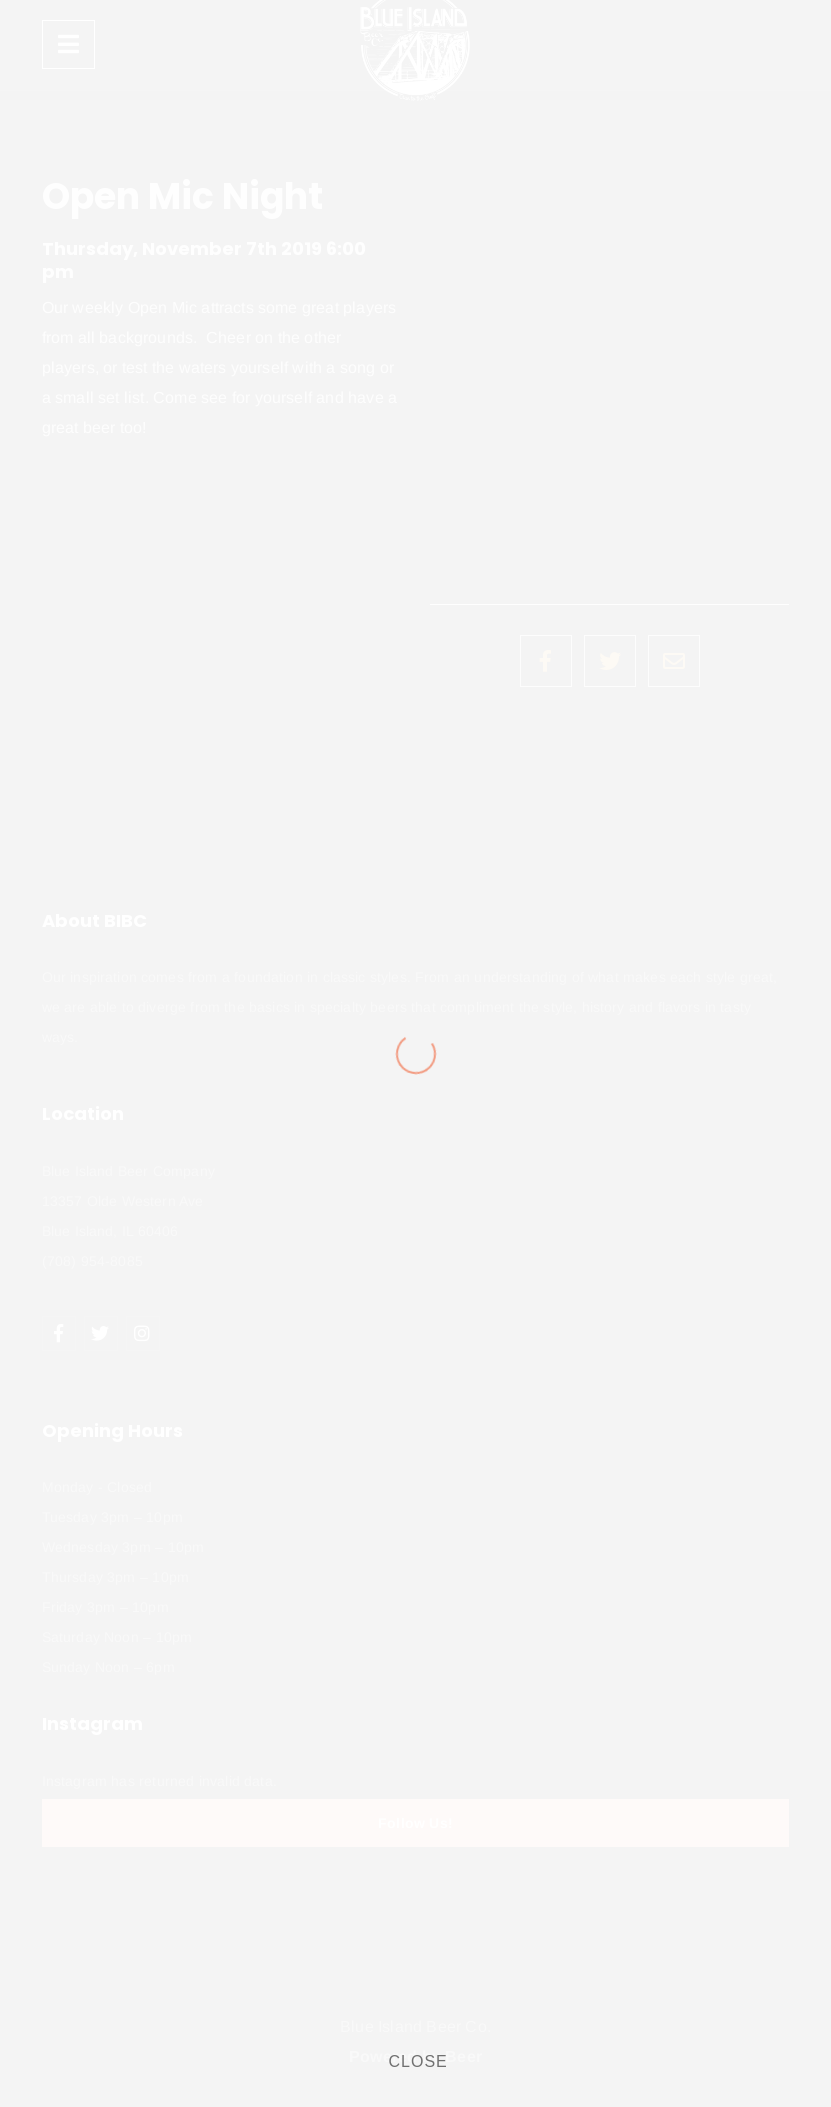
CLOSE (418, 2061)
